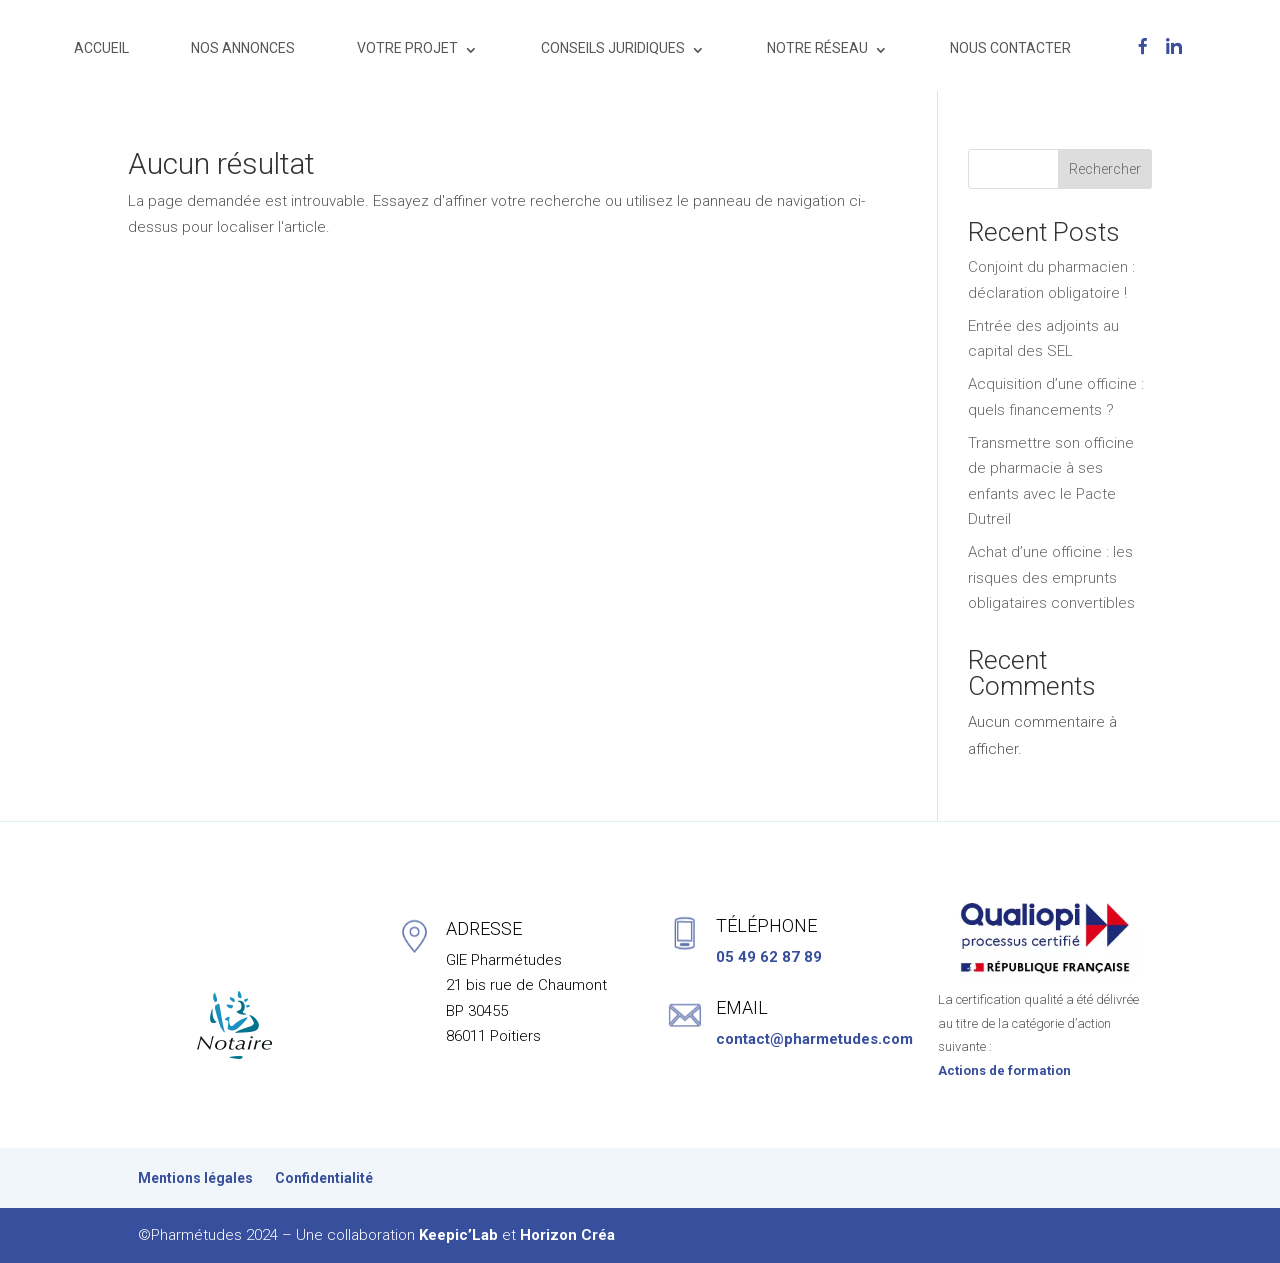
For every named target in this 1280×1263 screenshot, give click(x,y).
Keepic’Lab (458, 1235)
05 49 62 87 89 (769, 957)
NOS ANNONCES (243, 48)
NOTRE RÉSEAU (817, 48)
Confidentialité (324, 1178)
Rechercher (1105, 169)
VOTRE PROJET (407, 48)
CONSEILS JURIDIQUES (613, 48)
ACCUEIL (101, 48)
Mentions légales (195, 1178)
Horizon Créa (567, 1235)
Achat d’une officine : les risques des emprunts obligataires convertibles (1051, 577)
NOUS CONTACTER (1010, 48)
